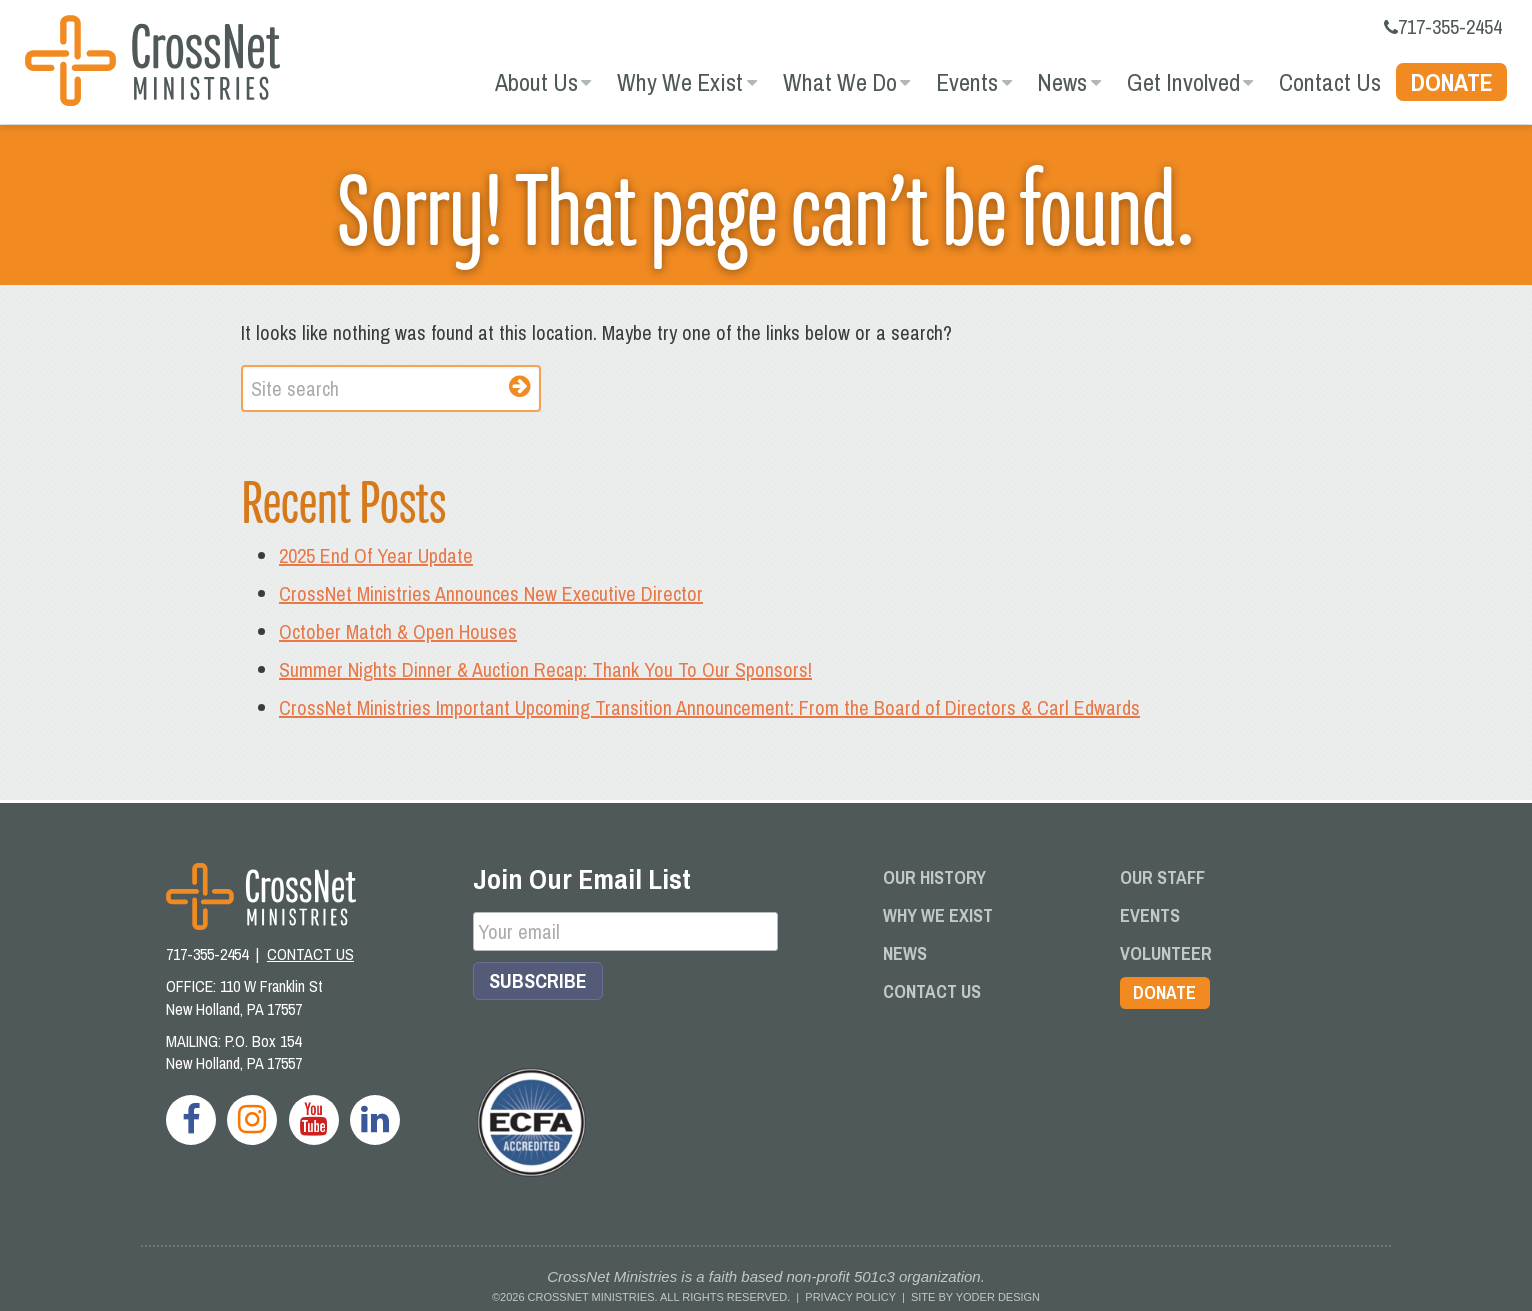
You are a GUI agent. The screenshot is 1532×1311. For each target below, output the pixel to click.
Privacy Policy (850, 1296)
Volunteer (1166, 952)
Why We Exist (680, 82)
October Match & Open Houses (398, 630)
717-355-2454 (1443, 26)
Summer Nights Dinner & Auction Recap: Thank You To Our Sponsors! (545, 668)
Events (967, 82)
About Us (536, 82)
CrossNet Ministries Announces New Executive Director (491, 592)
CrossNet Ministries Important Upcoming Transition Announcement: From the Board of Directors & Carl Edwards (709, 706)
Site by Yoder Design (975, 1296)
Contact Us (1330, 82)
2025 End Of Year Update (376, 554)
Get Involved (1183, 82)
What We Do (840, 82)
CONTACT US (310, 954)
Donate (1452, 82)
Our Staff (1162, 876)
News (1062, 82)
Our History (934, 876)
